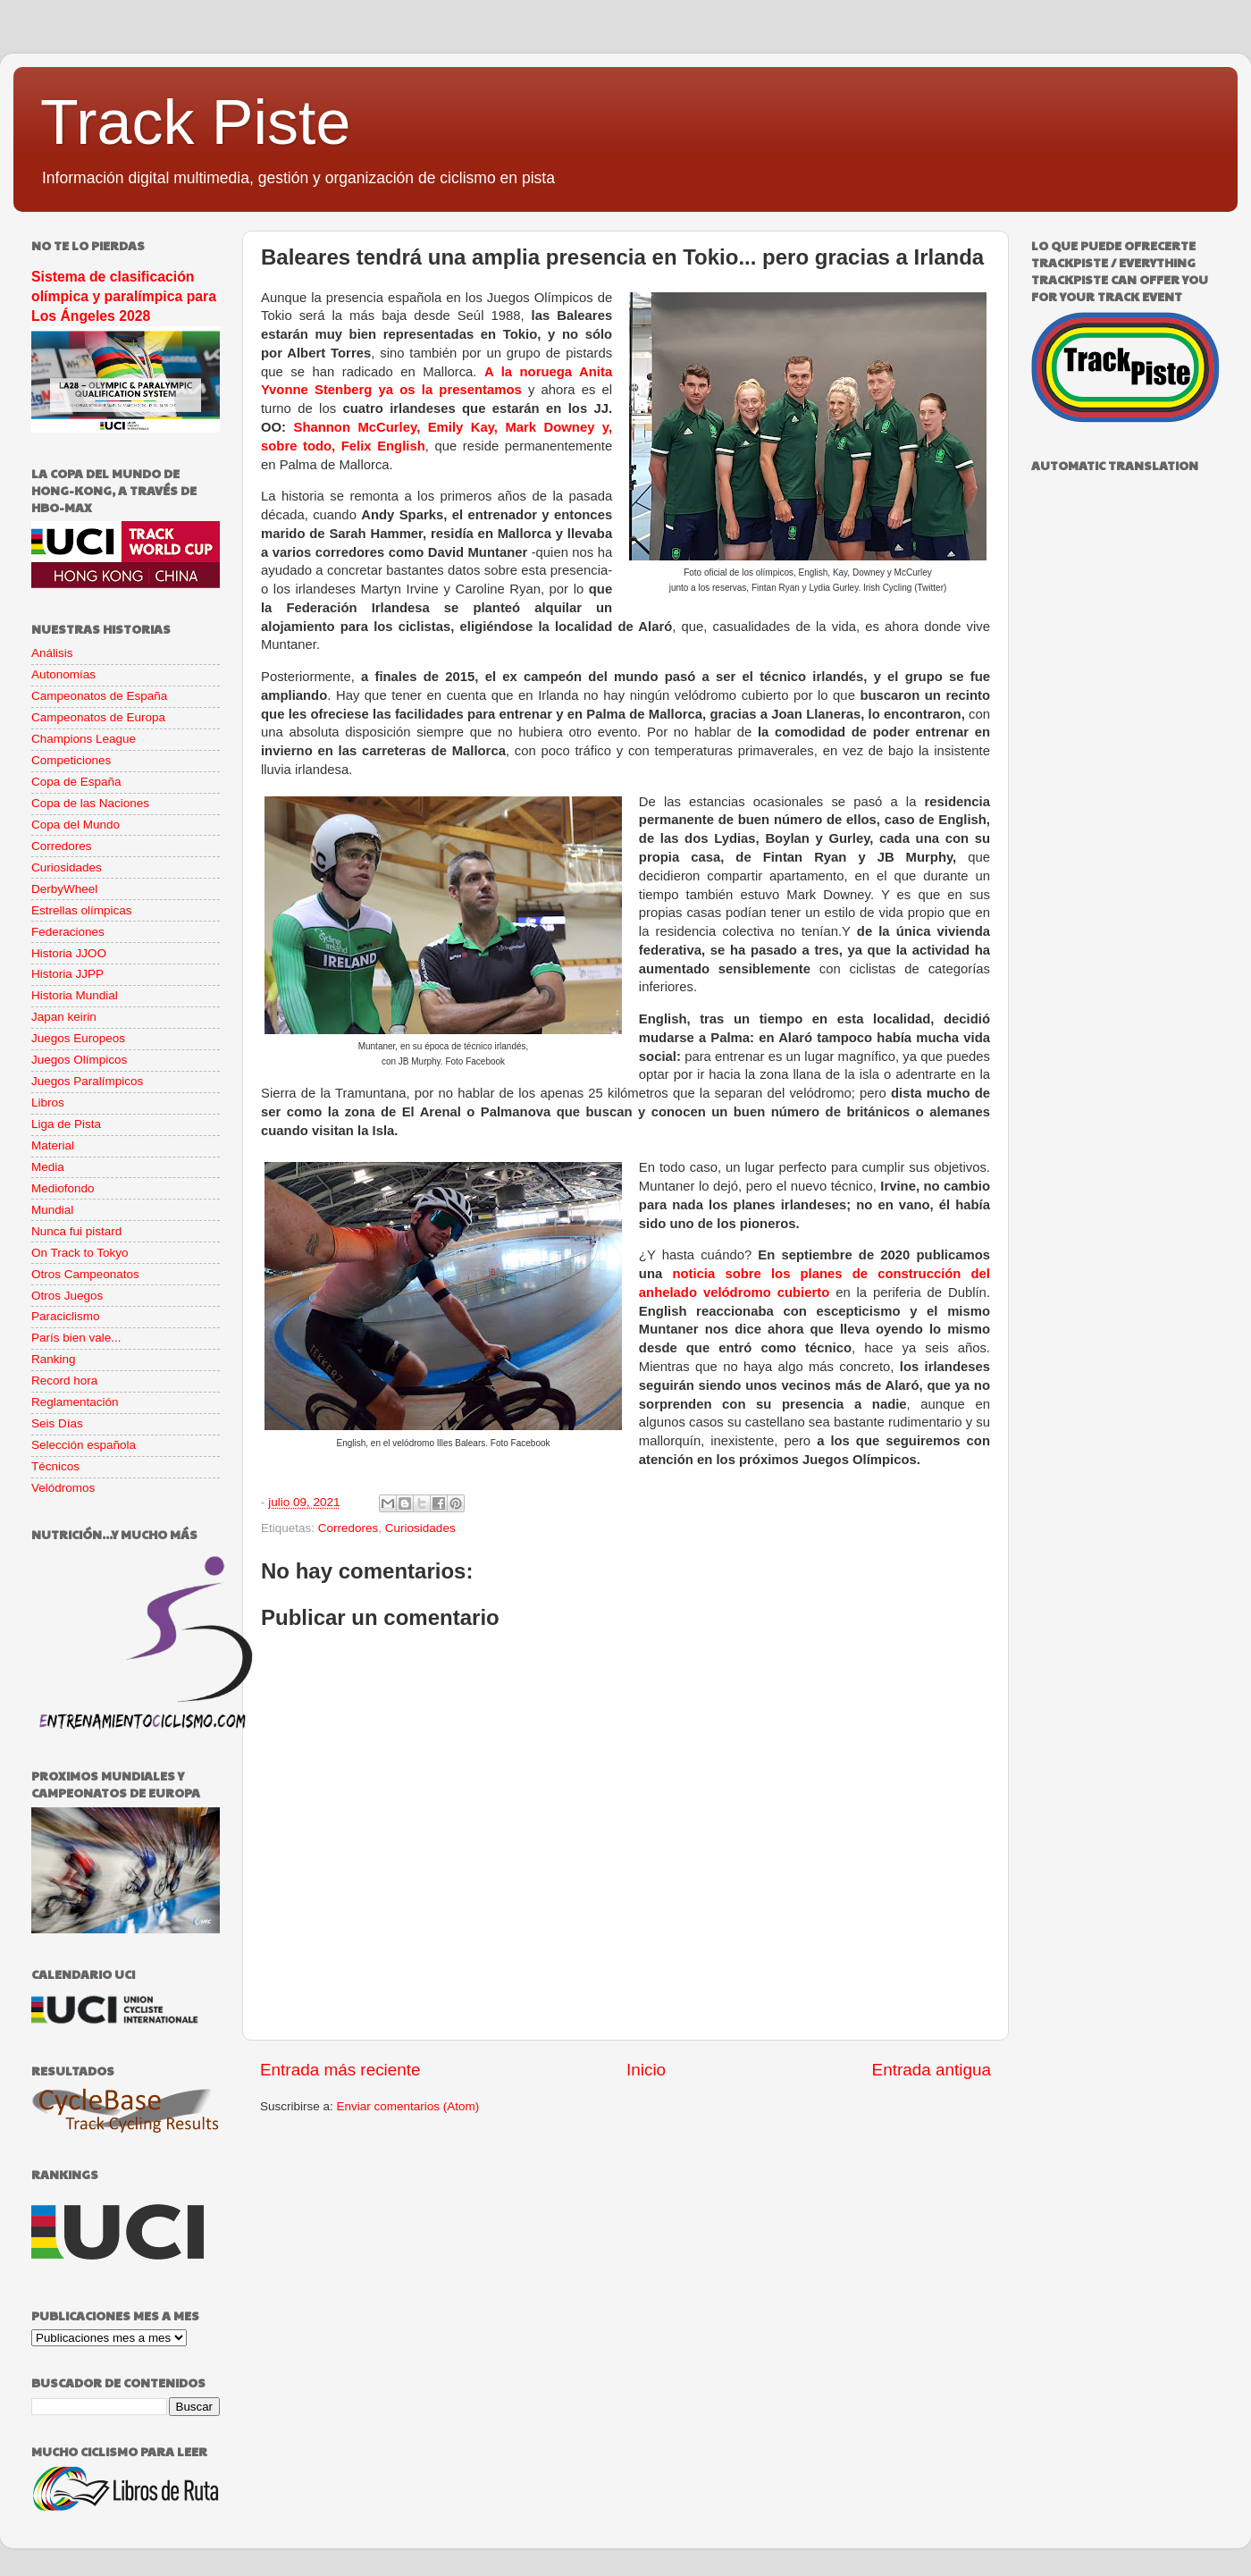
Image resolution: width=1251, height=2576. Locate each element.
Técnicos (55, 1466)
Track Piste (195, 122)
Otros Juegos (67, 1295)
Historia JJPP (67, 974)
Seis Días (57, 1423)
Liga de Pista (66, 1124)
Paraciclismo (65, 1316)
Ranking (53, 1359)
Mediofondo (63, 1188)
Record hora (64, 1380)
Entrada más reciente (340, 2069)
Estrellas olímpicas (81, 910)
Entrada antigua (931, 2069)
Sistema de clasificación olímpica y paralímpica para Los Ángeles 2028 (123, 296)
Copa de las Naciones (90, 803)
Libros (47, 1102)
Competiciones (71, 760)
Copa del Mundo (75, 824)
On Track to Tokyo (80, 1252)
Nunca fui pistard (76, 1231)
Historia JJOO (68, 953)
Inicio (646, 2069)
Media (47, 1167)
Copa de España (76, 781)
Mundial (52, 1209)
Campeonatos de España (99, 696)
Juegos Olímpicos (79, 1059)
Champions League (83, 738)
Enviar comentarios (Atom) (408, 2106)
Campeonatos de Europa (98, 717)
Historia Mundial (74, 995)
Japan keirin (64, 1016)
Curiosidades (420, 1528)
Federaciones (68, 932)
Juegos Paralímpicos (87, 1081)
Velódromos (63, 1487)
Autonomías (63, 674)
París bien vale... (76, 1337)
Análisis (52, 653)
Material (52, 1145)
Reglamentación (75, 1402)
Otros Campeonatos (85, 1274)
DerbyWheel (64, 889)
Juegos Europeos (78, 1038)
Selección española (83, 1445)
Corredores (348, 1528)
